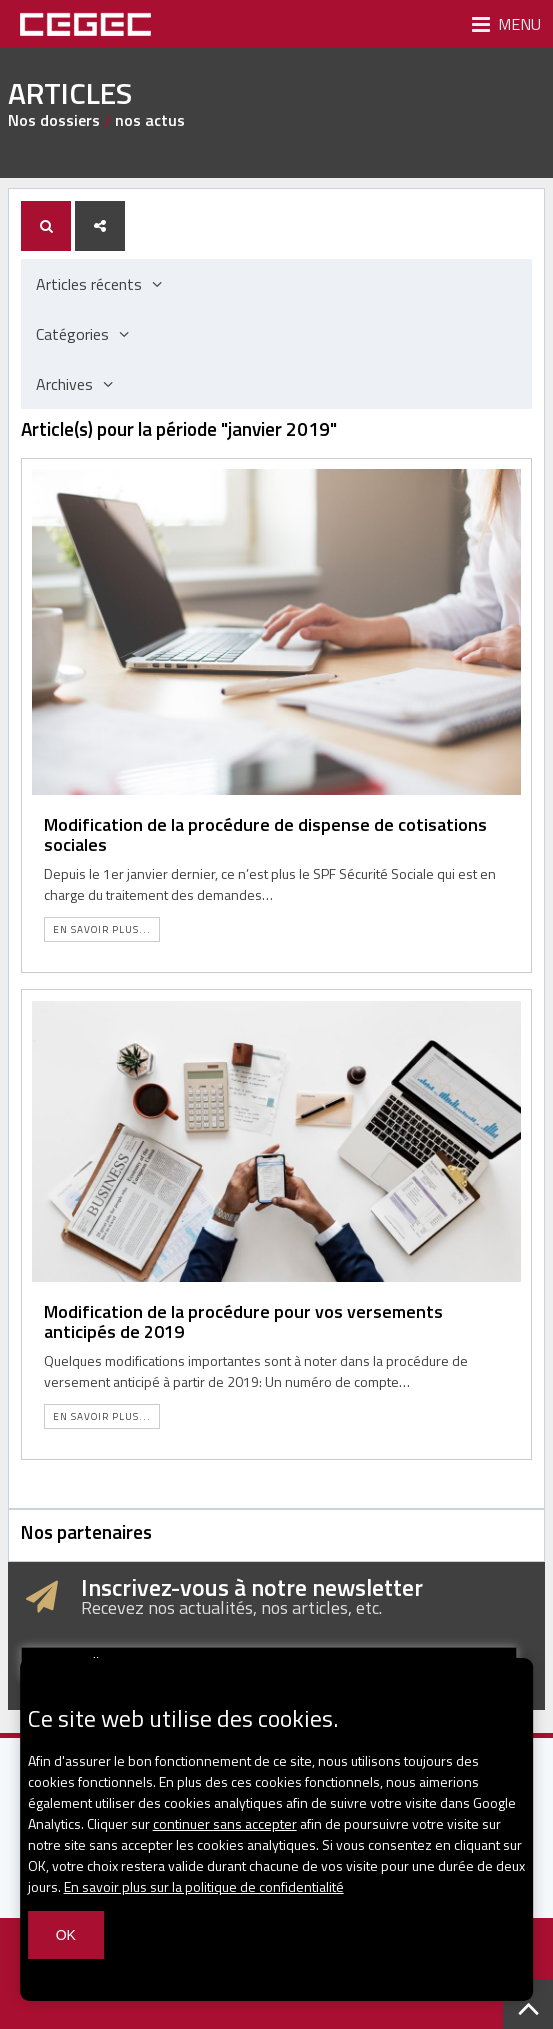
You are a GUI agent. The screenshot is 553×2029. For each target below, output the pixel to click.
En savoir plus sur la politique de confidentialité (204, 1886)
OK (66, 1935)
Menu (506, 24)
